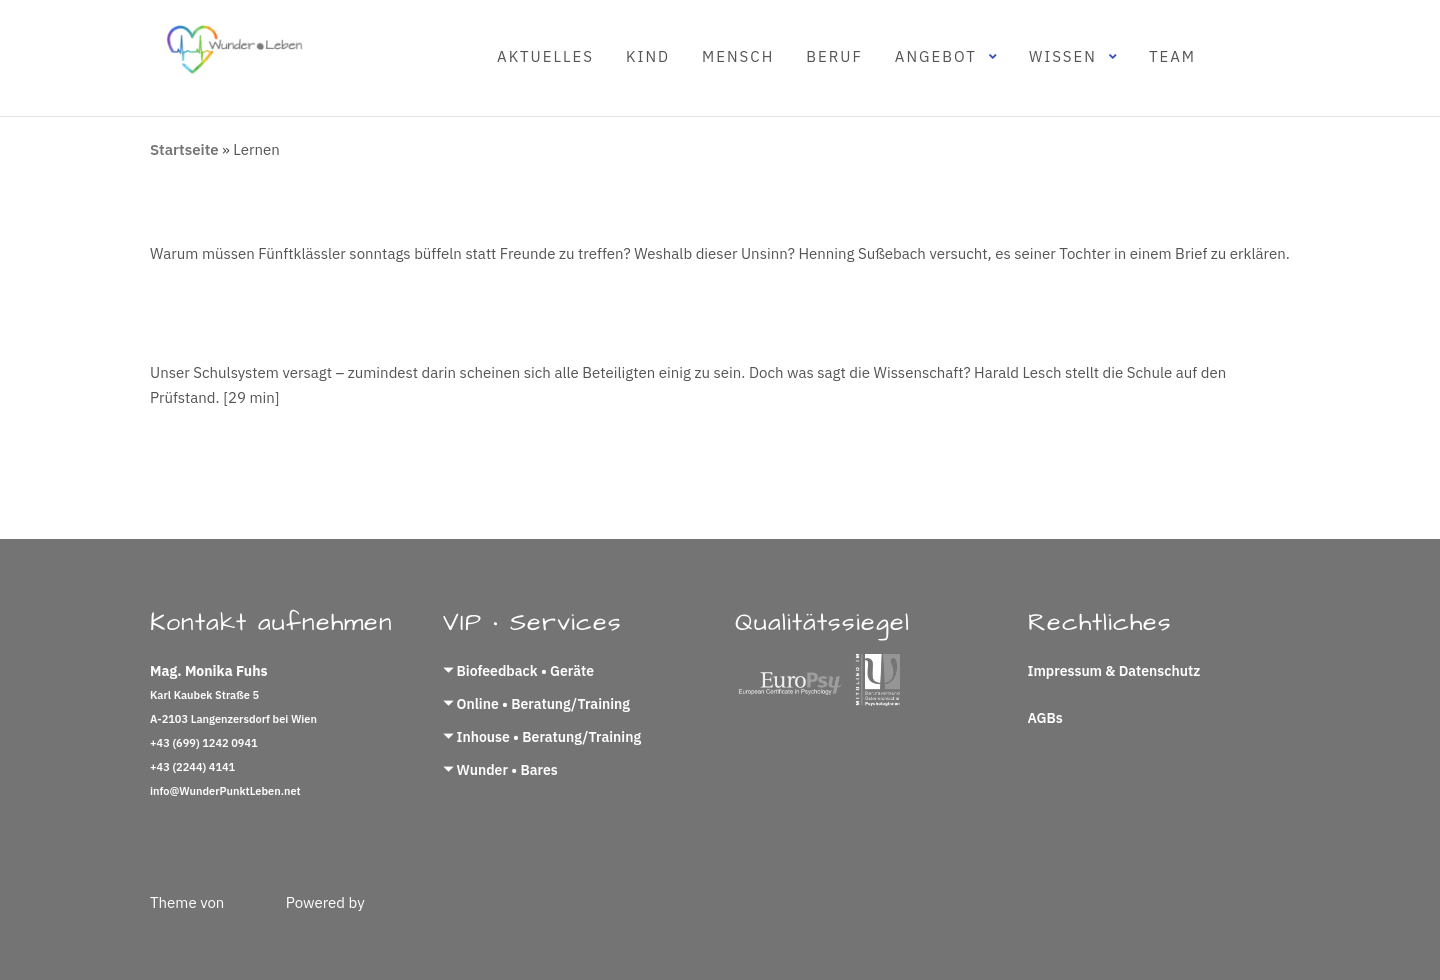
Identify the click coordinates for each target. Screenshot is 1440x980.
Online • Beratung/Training (543, 704)
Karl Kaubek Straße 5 (204, 695)
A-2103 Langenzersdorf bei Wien (233, 719)
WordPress (188, 927)
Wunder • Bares (507, 770)
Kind (648, 56)
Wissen (1063, 56)
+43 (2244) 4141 (192, 767)
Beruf (834, 56)
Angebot (936, 56)
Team (1172, 56)
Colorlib (255, 902)
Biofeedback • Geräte (525, 671)
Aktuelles (545, 56)
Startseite (184, 149)
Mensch (738, 56)
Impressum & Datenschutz (1114, 671)
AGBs (1045, 718)
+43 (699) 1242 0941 (204, 743)
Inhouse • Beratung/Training (549, 737)
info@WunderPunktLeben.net (225, 791)
